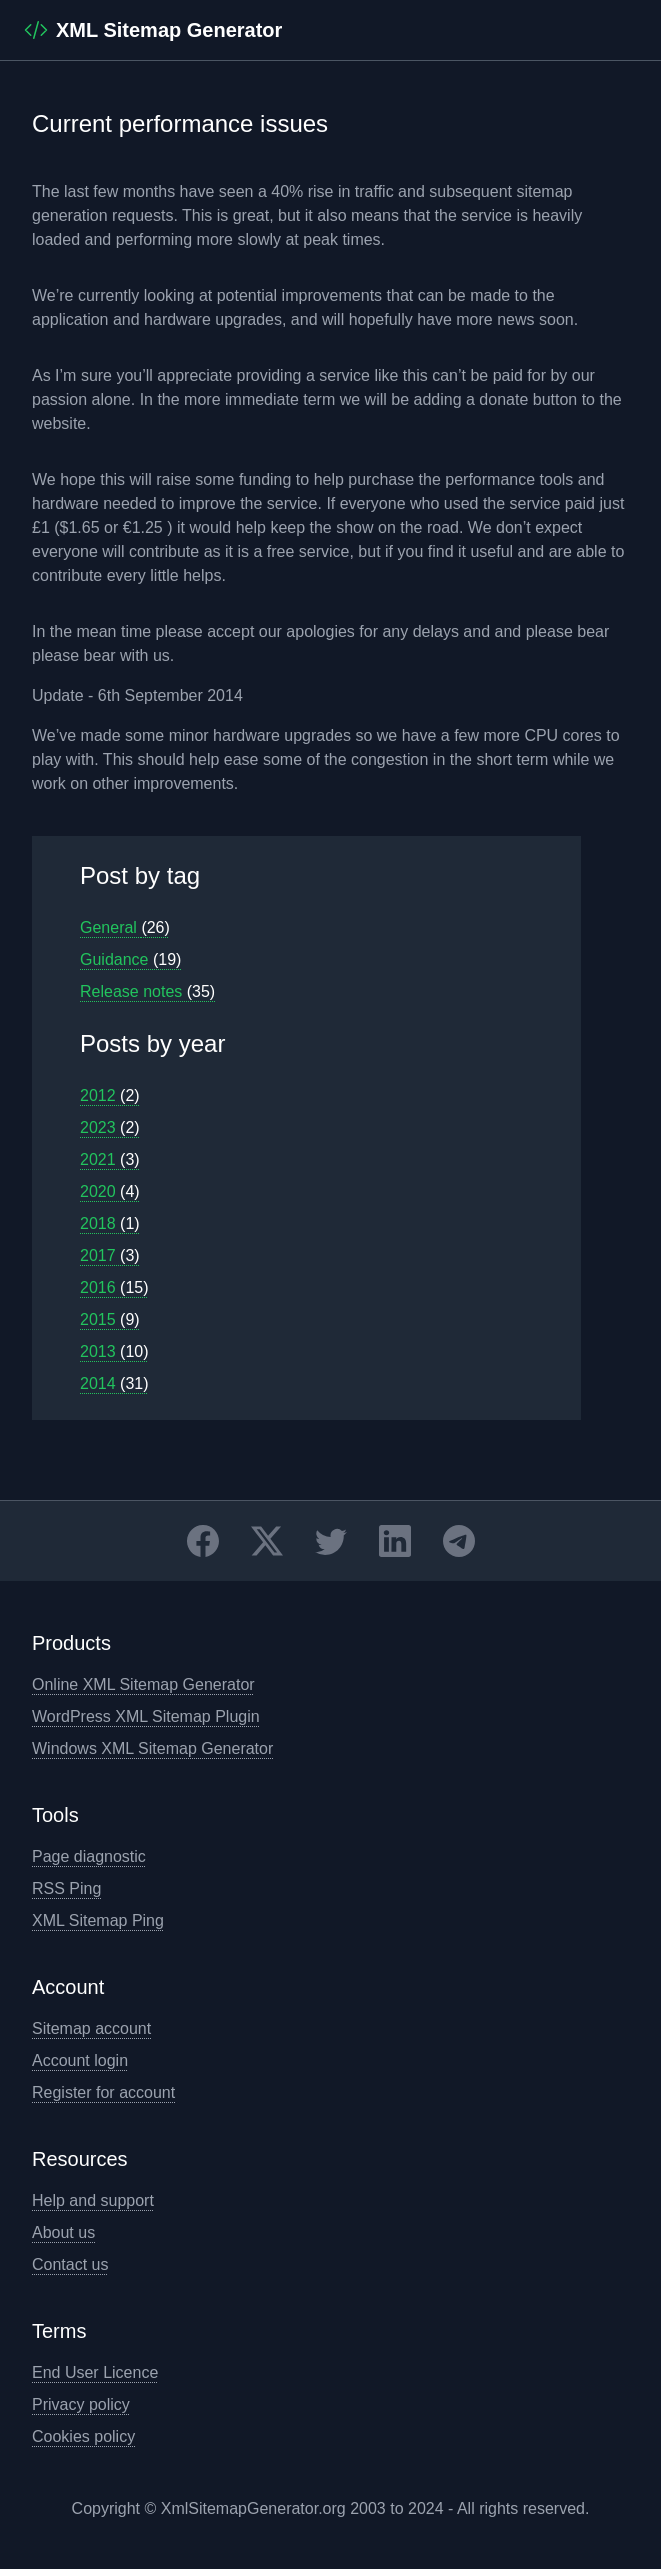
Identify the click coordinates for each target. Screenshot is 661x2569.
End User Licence (95, 2372)
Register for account (103, 2092)
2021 (110, 1159)
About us (63, 2232)
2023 (110, 1127)
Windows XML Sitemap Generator (152, 1748)
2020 (110, 1191)
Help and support (93, 2200)
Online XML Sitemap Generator (143, 1684)
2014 (114, 1383)
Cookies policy (83, 2436)
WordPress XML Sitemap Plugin (146, 1716)
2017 (110, 1255)
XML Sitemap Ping (98, 1920)
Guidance (130, 959)
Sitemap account (91, 2028)
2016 (114, 1287)
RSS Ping (66, 1888)
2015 (110, 1319)
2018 (110, 1223)
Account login (80, 2060)
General (125, 927)
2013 (114, 1351)
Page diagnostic (89, 1856)
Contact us (70, 2264)
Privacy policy (81, 2404)
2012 (110, 1095)
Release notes (147, 991)
